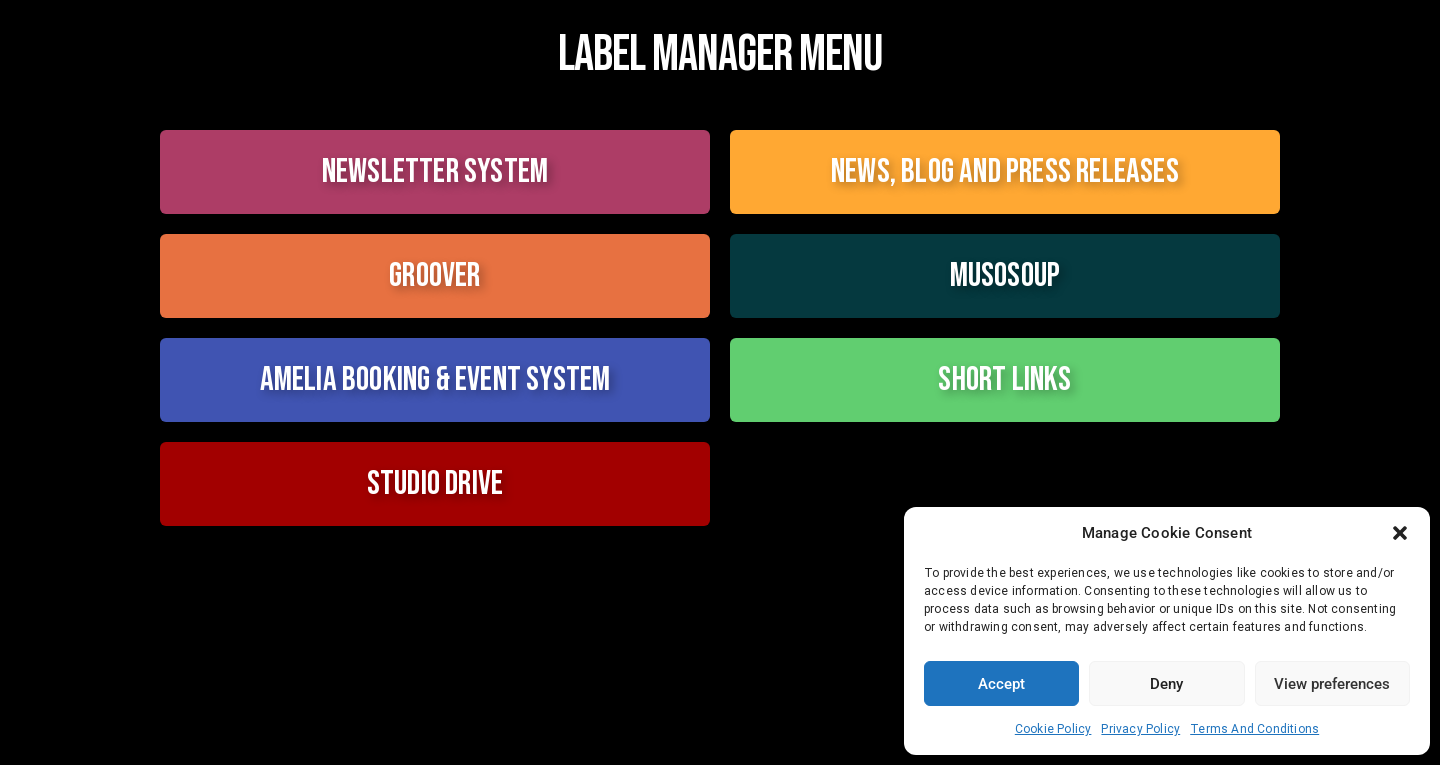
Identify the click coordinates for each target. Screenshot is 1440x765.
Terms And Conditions (1254, 729)
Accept (1001, 684)
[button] (1400, 533)
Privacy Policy (1140, 729)
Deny (1166, 684)
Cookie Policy (1053, 729)
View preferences (1332, 684)
